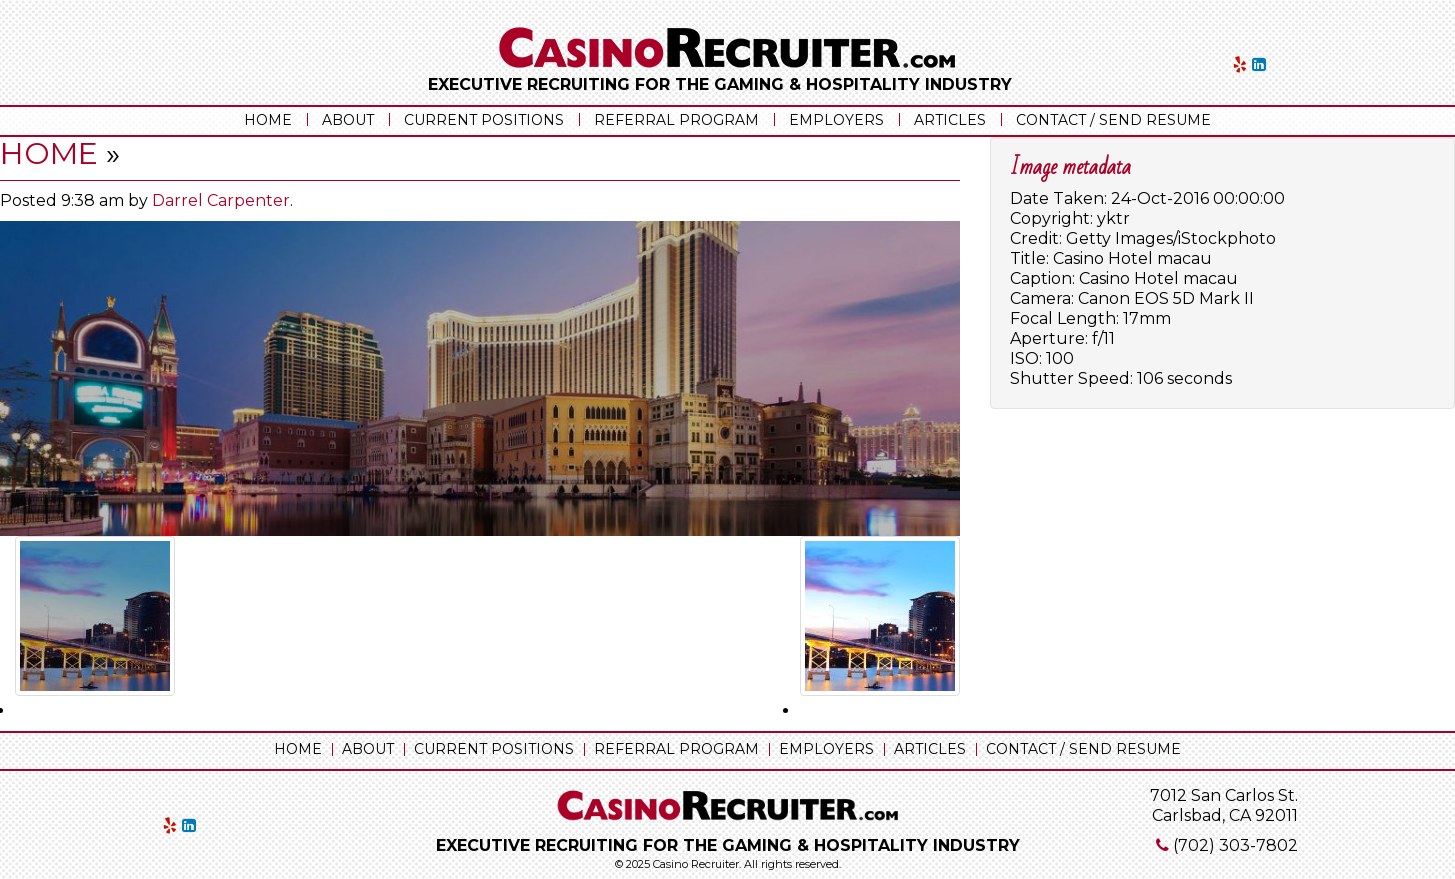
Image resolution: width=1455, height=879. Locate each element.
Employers (836, 120)
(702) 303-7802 (1235, 845)
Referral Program (676, 120)
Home (268, 120)
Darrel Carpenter (221, 200)
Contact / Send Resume (1113, 120)
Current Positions (484, 120)
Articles (950, 120)
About (348, 120)
